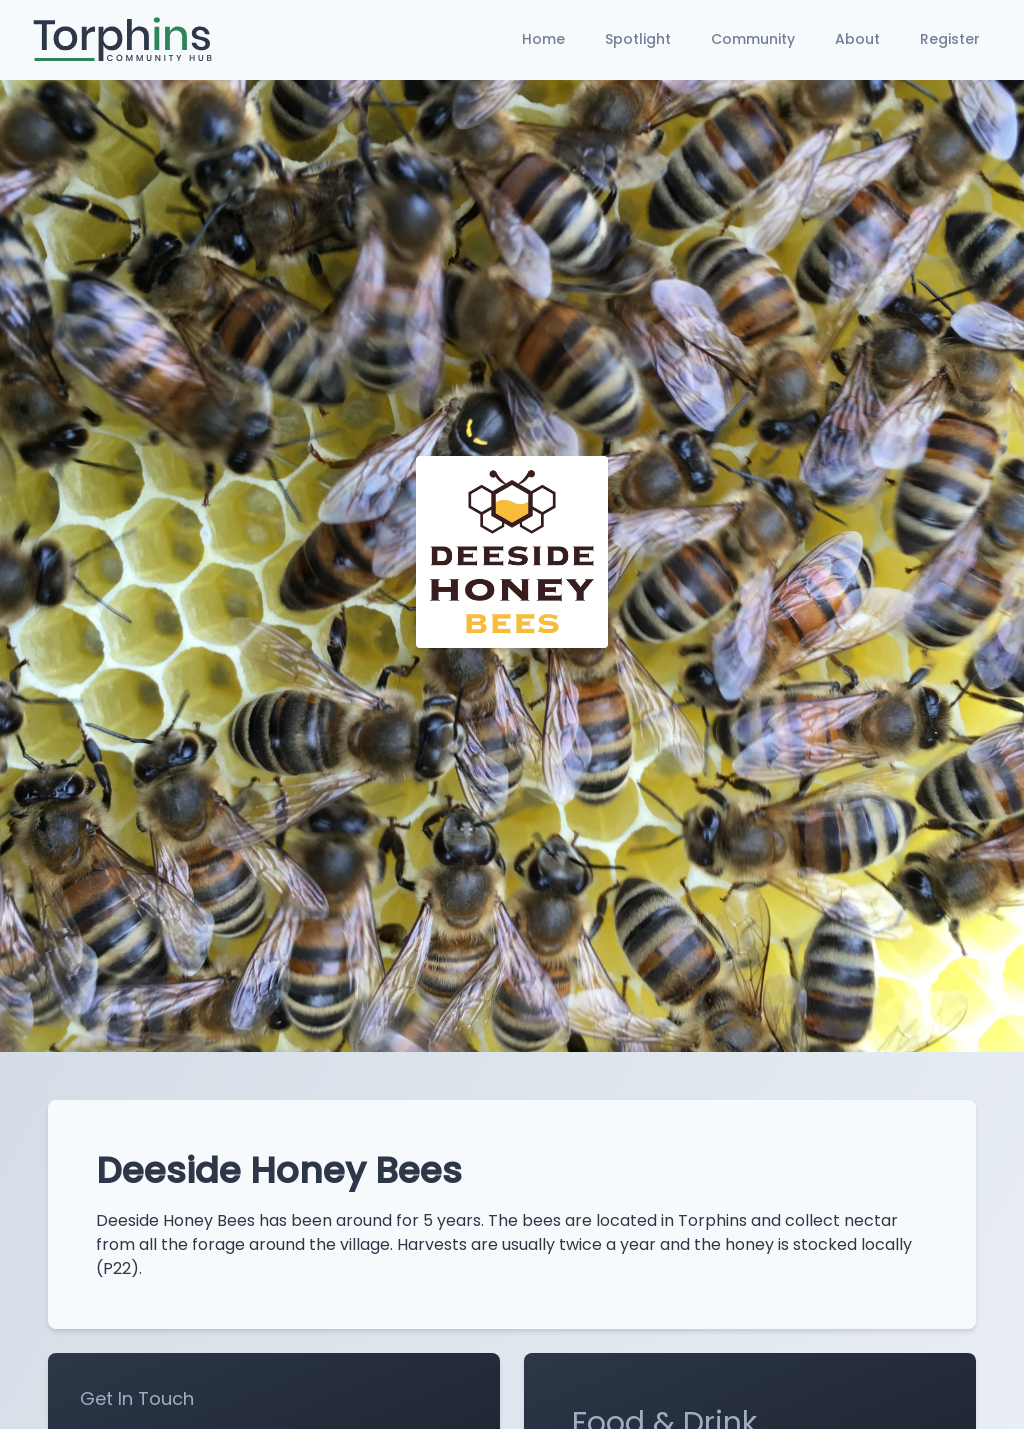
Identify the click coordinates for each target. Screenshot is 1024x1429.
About (857, 39)
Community (753, 39)
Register (950, 39)
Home (543, 39)
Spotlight (638, 39)
